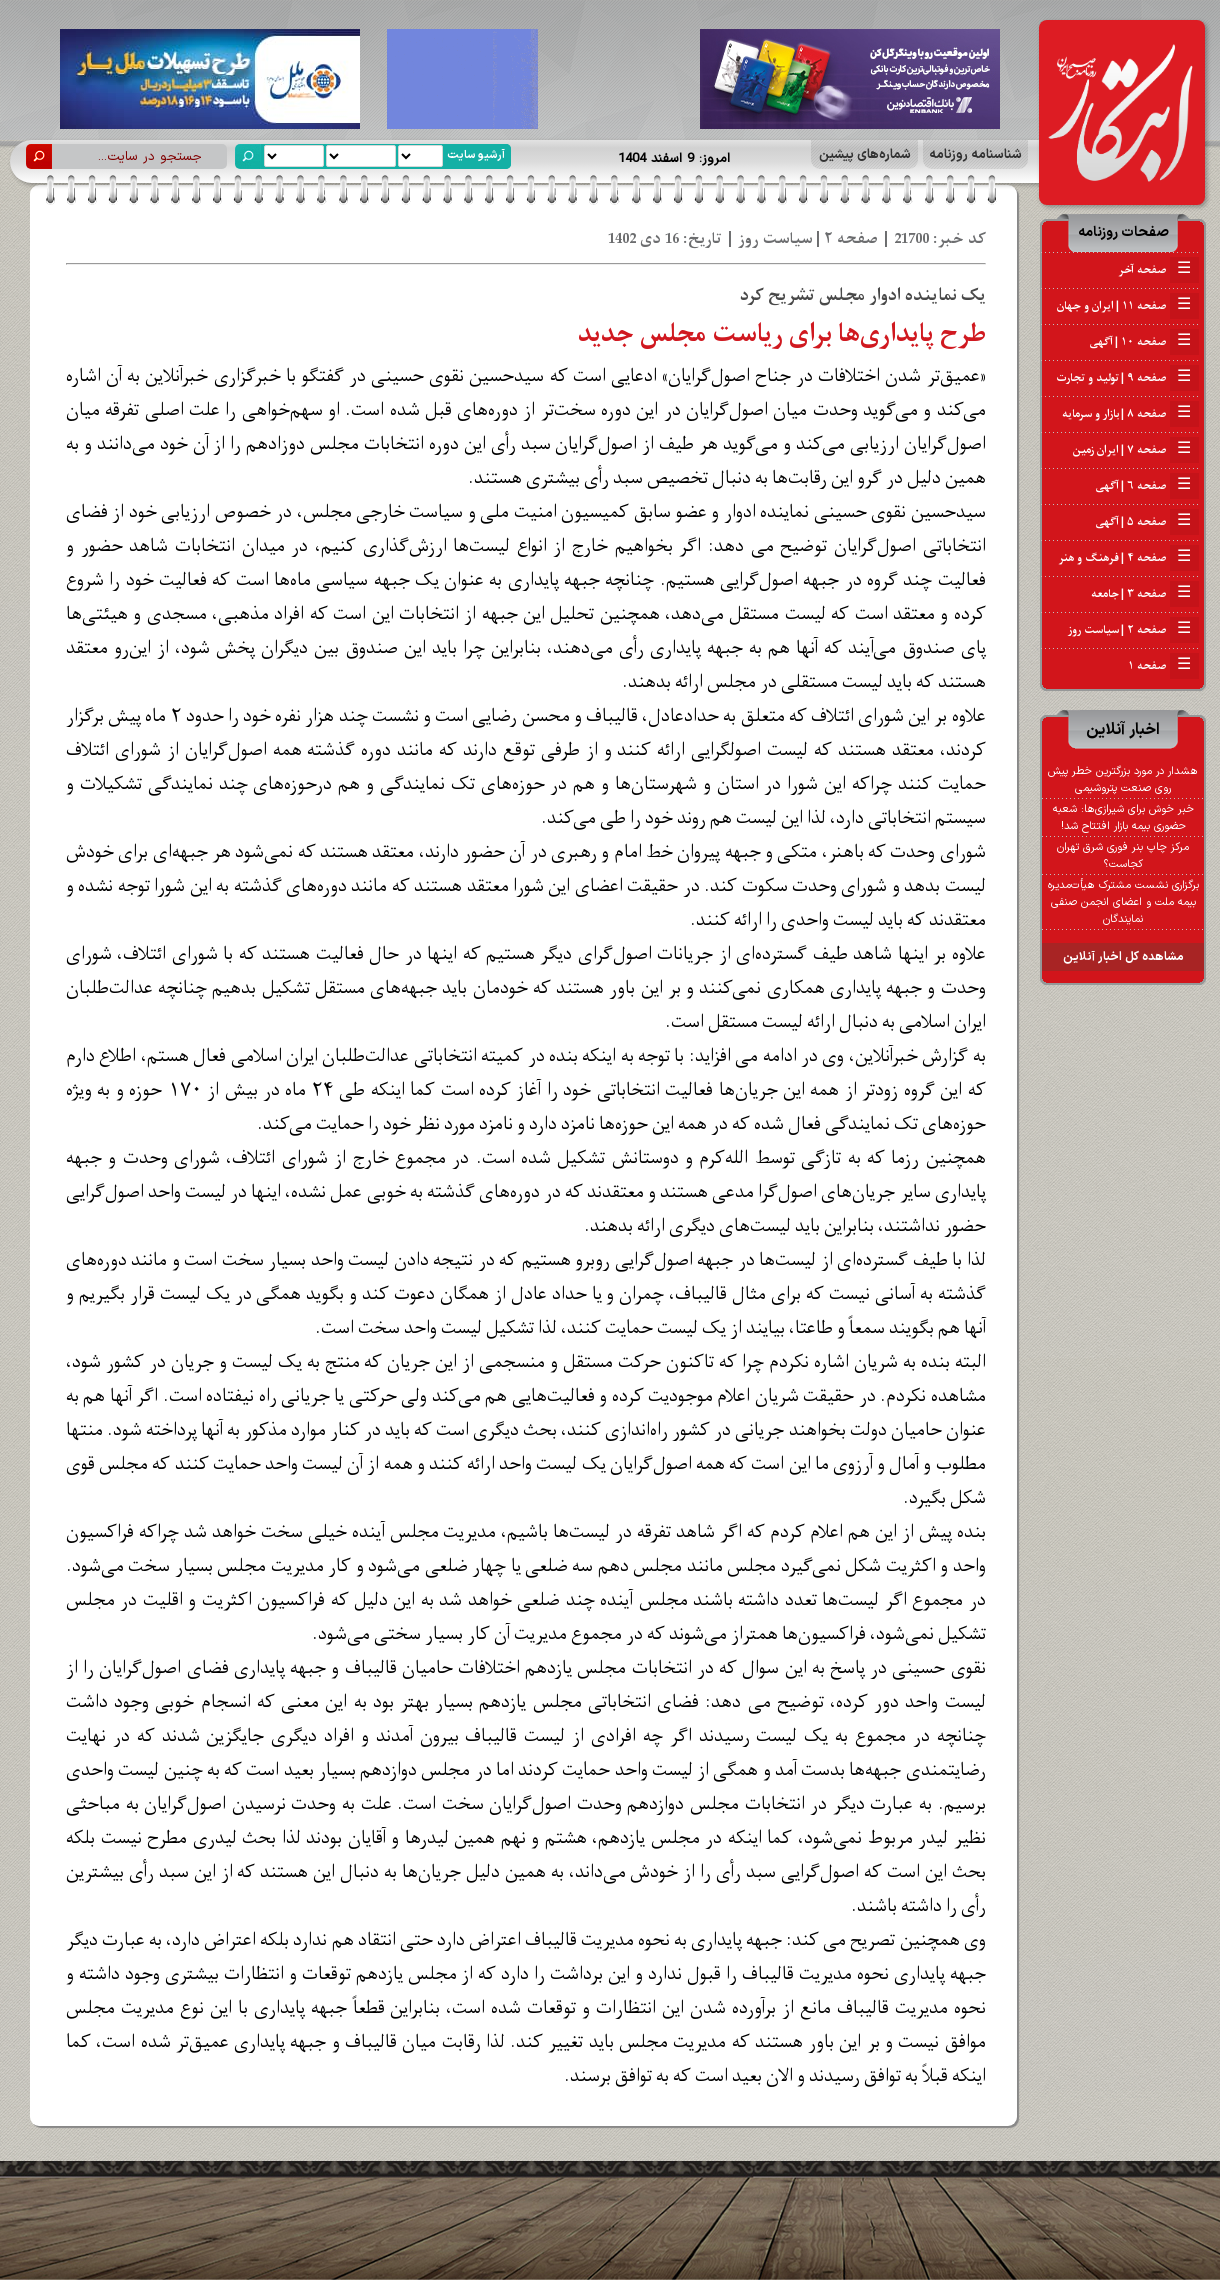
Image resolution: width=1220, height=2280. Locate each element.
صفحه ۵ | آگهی (1147, 522)
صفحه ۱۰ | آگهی (1144, 342)
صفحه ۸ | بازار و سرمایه (1130, 414)
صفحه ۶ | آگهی (1147, 486)
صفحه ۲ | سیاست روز (1133, 630)
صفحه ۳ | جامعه (1145, 594)
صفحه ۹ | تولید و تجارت (1127, 378)
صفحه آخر (1158, 270)
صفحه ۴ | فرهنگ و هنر (1129, 558)
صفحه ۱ (1163, 666)
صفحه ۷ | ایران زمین (1136, 450)
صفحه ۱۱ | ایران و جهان (1128, 306)
